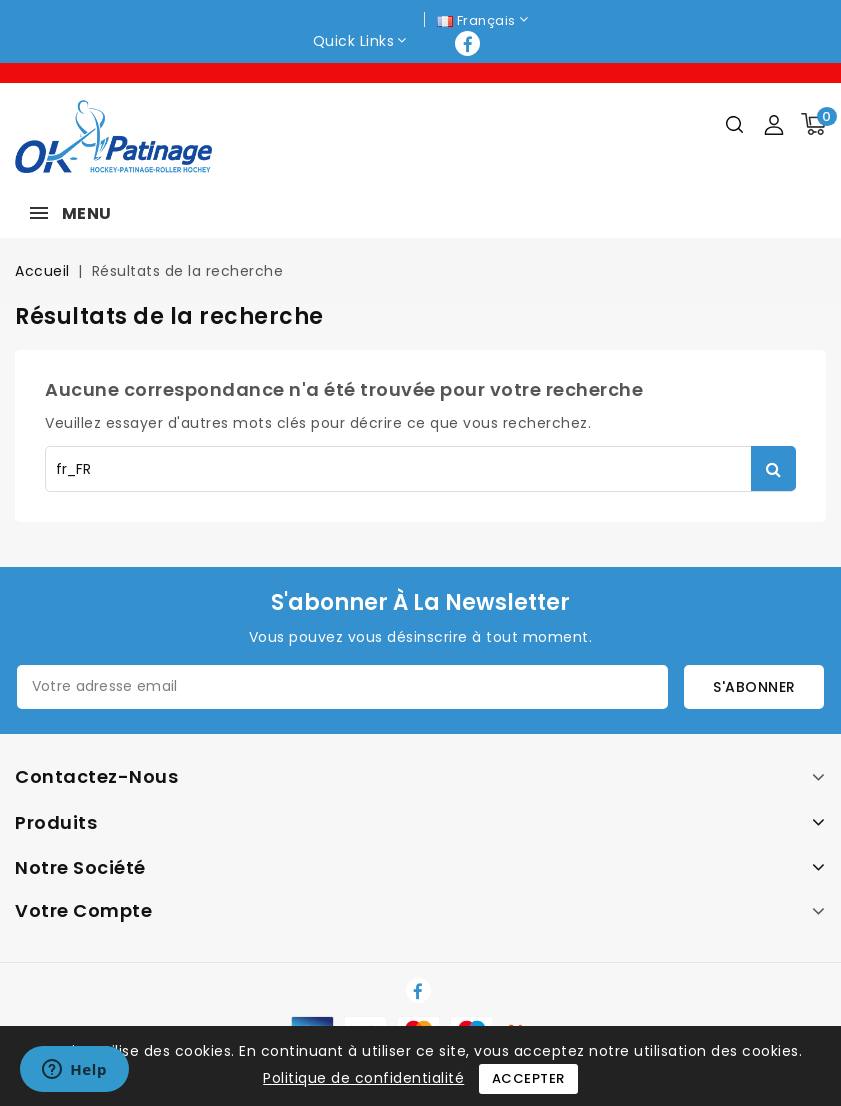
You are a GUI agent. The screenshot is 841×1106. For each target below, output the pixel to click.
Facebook (469, 43)
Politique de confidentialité (363, 1078)
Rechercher (773, 468)
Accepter (528, 1078)
